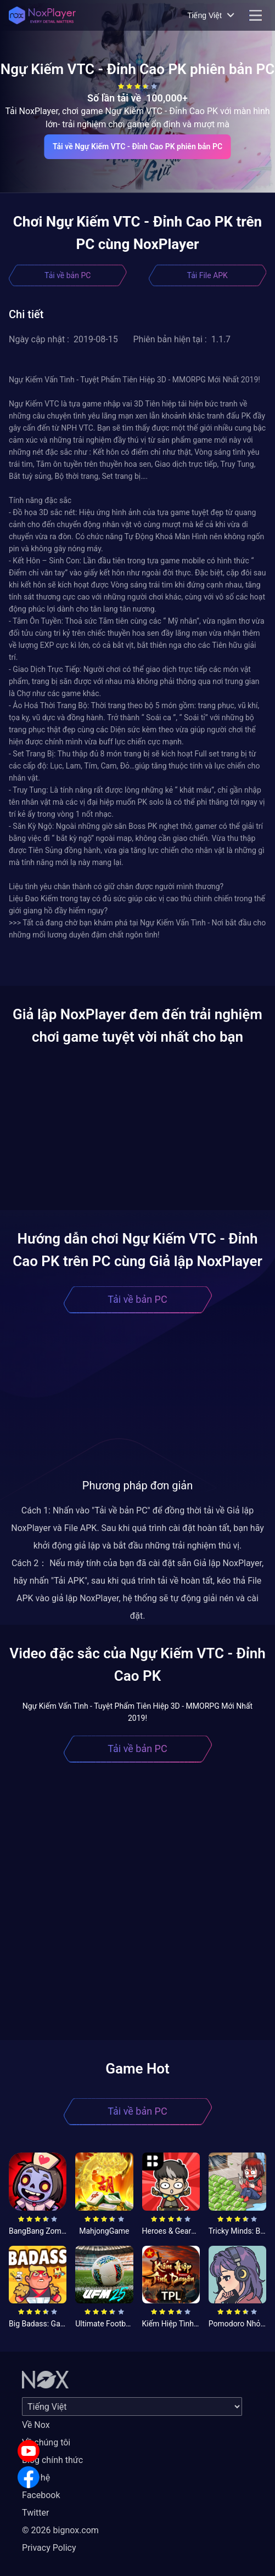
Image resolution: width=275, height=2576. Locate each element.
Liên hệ (36, 2477)
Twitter (35, 2512)
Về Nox (36, 2425)
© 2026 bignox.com (60, 2530)
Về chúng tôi (46, 2442)
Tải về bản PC (67, 275)
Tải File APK (207, 275)
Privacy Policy (49, 2548)
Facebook (41, 2495)
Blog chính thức (52, 2460)
